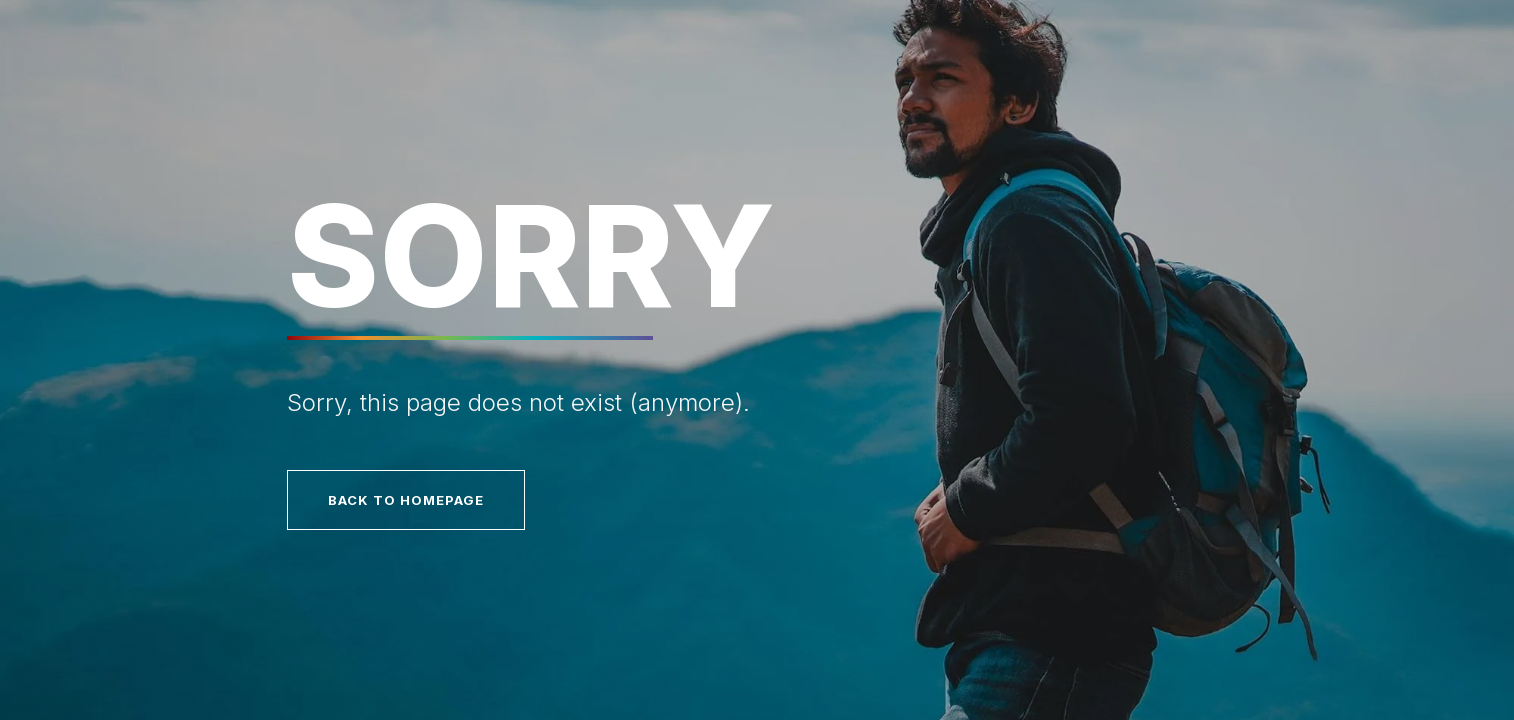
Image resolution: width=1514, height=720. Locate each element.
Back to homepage (406, 500)
